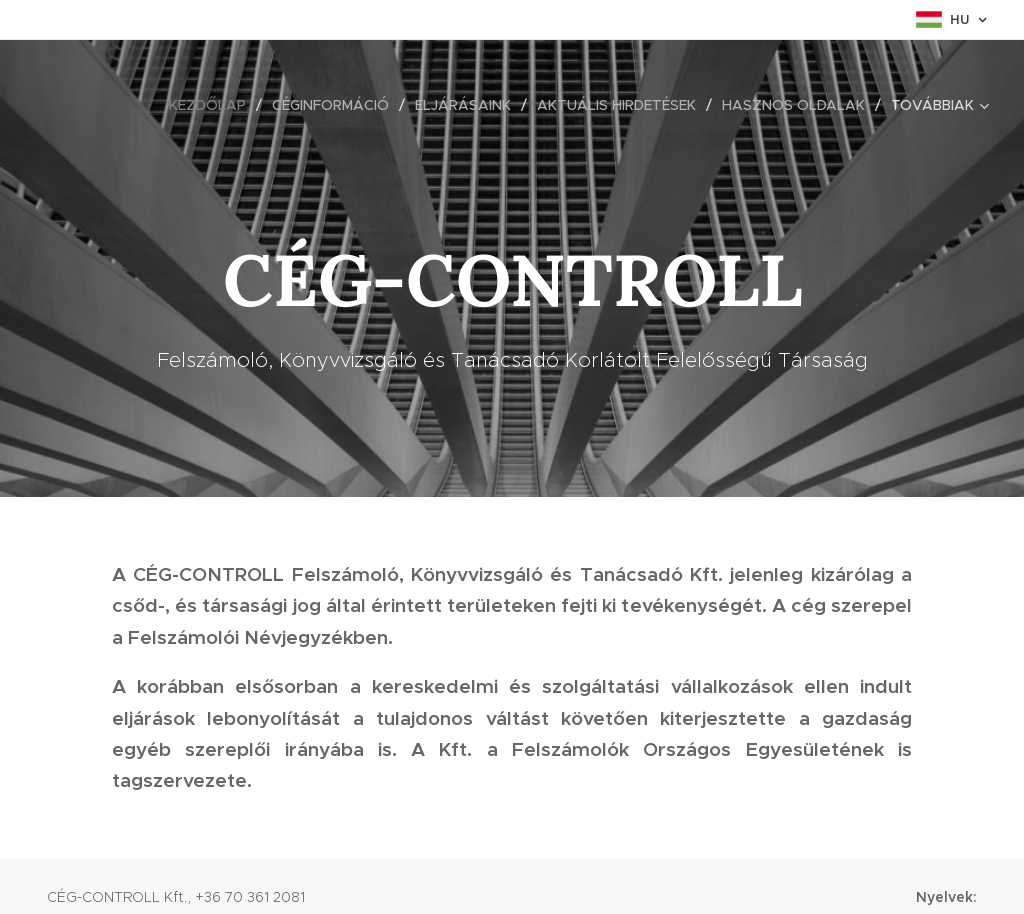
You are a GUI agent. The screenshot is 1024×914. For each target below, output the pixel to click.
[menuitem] (213, 105)
